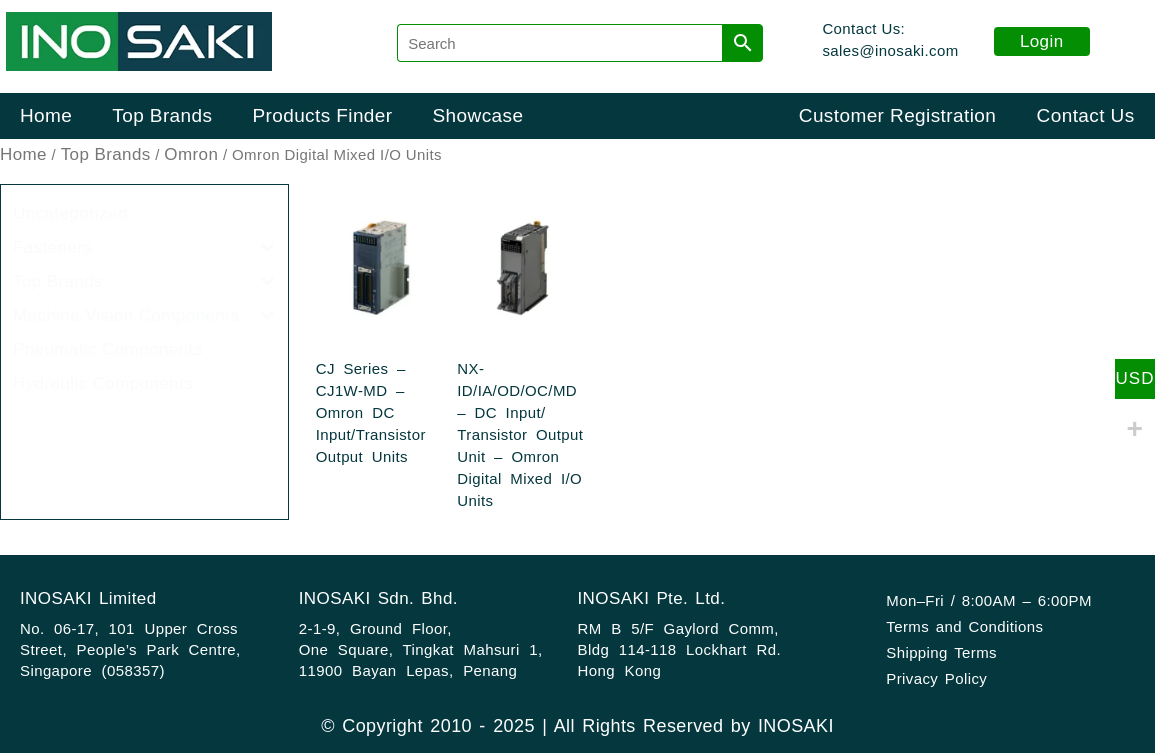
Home (46, 115)
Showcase (478, 115)
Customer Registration (897, 115)
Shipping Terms (941, 652)
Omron (191, 154)
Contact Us (1086, 115)
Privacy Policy (936, 678)
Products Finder (322, 115)
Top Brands (162, 115)
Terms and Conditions (964, 626)
